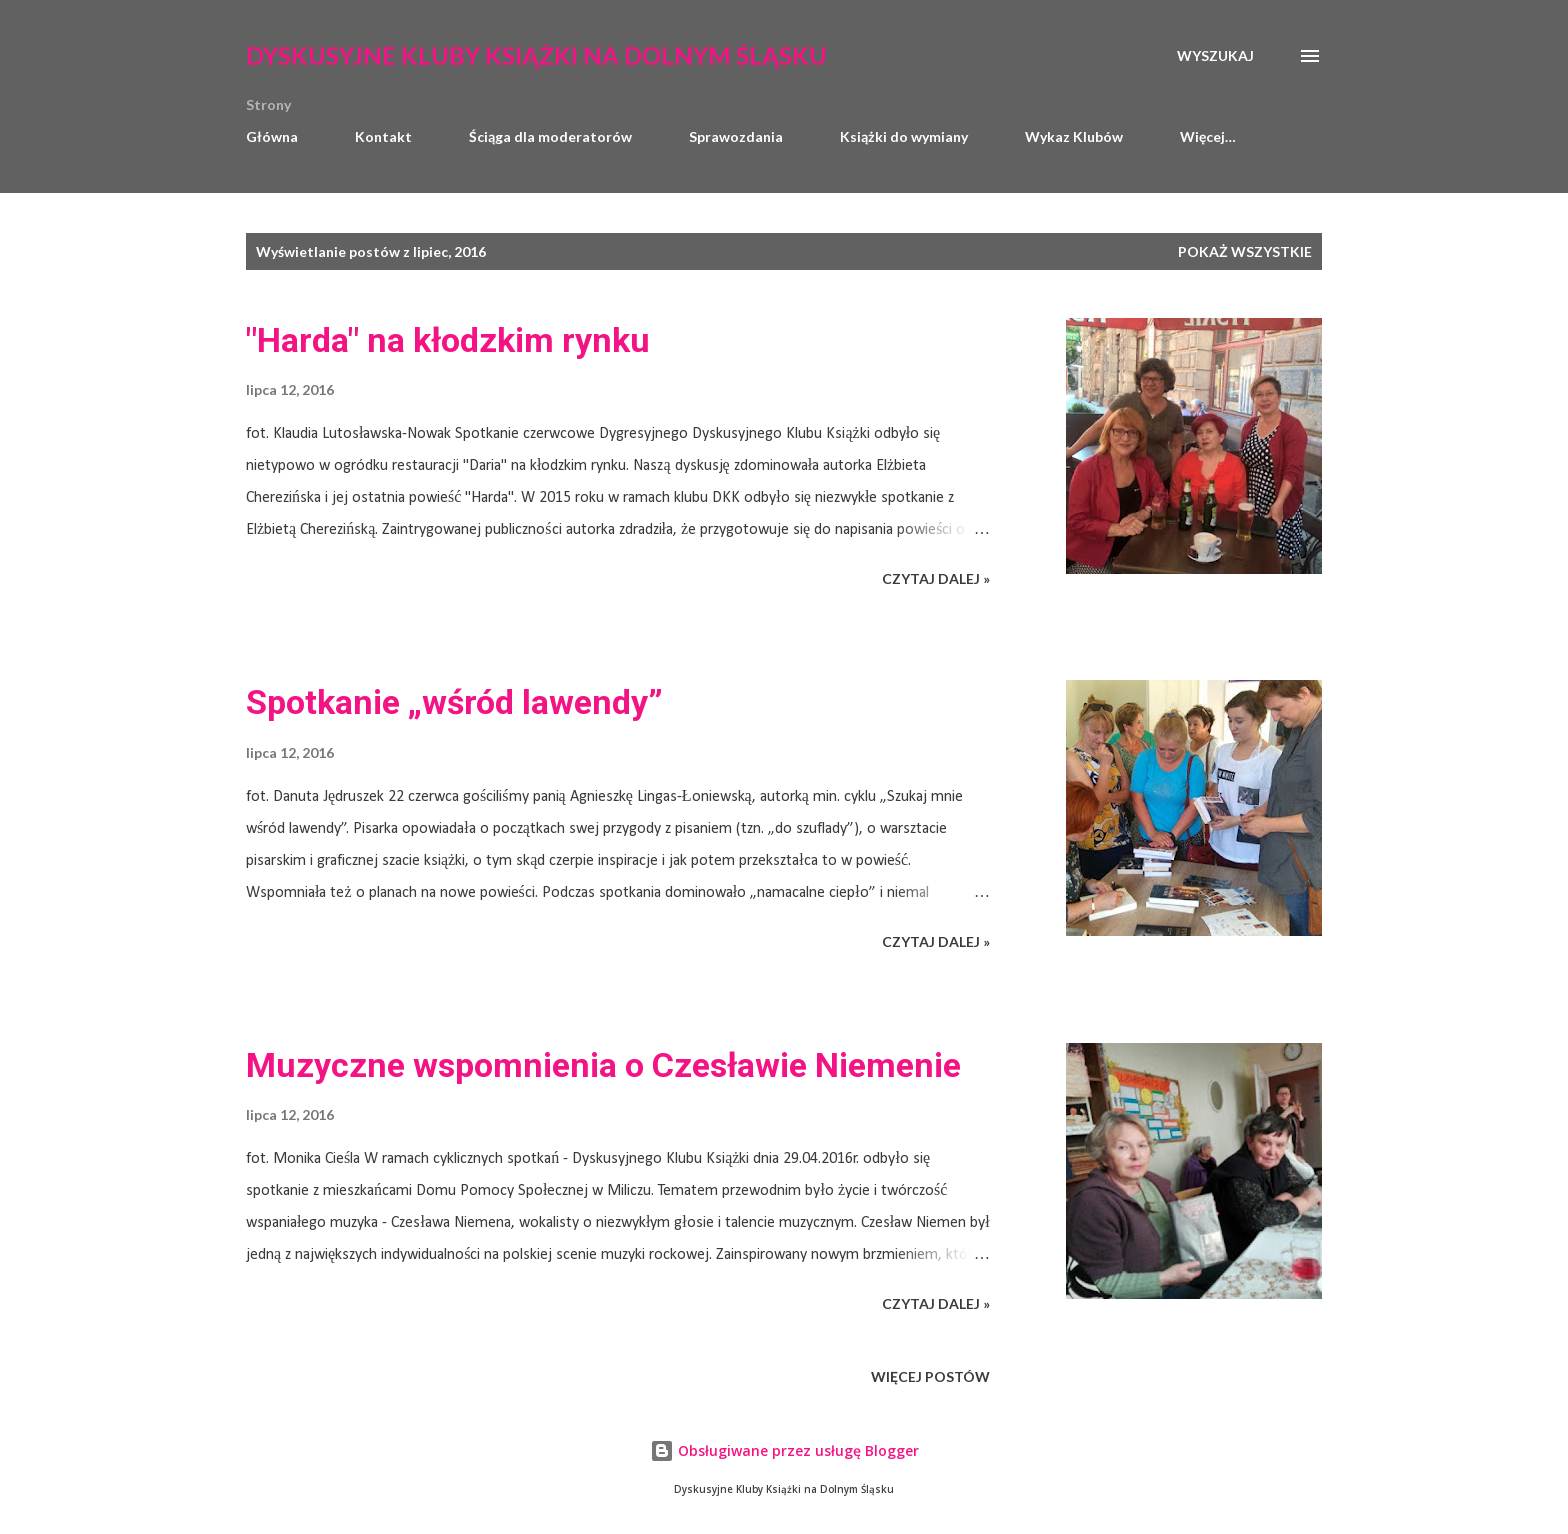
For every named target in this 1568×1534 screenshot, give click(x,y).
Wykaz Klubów (1074, 136)
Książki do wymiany (904, 136)
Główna (272, 136)
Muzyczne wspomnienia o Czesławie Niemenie (603, 1065)
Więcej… (1208, 136)
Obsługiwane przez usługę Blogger (784, 1450)
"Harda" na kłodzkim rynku (448, 340)
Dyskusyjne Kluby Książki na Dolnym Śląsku (536, 55)
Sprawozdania (736, 136)
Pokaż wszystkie (1245, 251)
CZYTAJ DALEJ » (936, 578)
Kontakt (383, 136)
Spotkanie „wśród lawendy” (454, 702)
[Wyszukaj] (1215, 56)
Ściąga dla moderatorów (550, 136)
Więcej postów (930, 1376)
